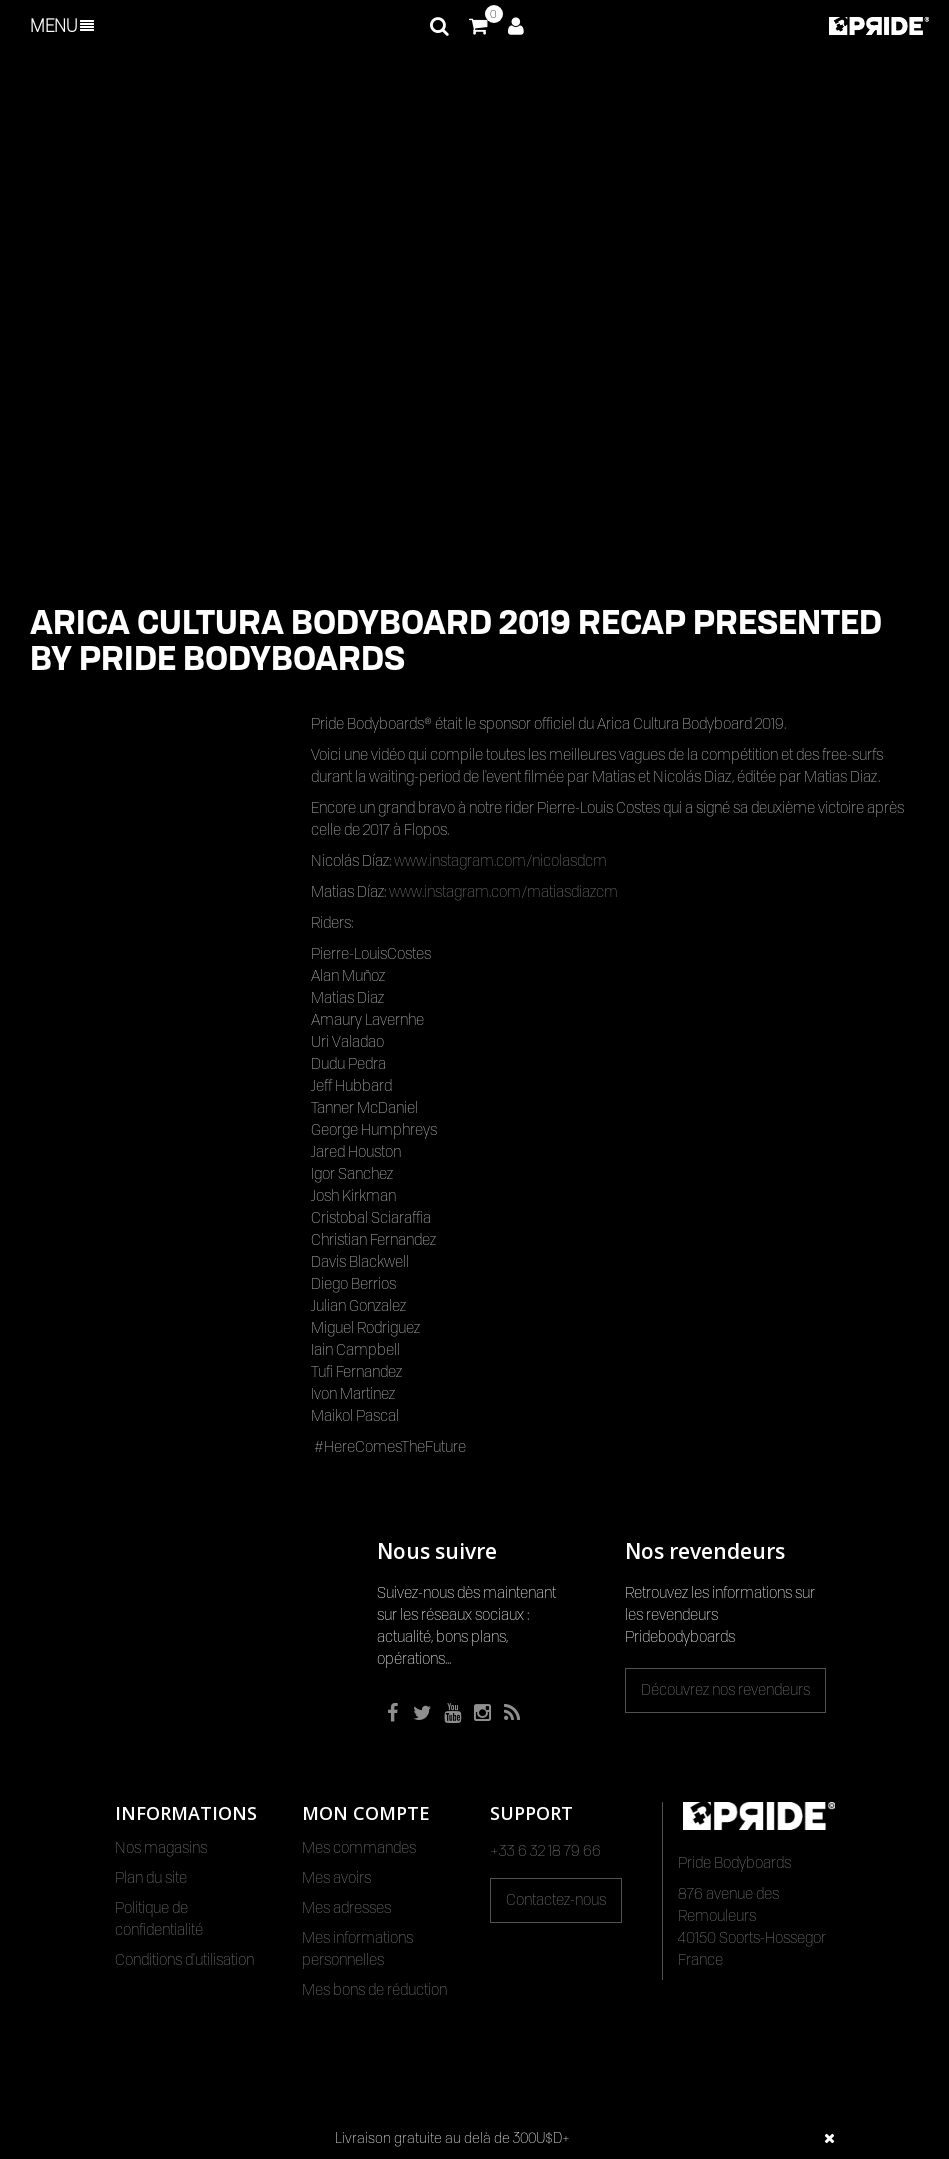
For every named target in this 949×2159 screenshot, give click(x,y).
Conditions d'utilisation (184, 1960)
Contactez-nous (556, 1900)
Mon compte (366, 1813)
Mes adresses (346, 1908)
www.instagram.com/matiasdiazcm (503, 892)
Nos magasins (161, 1848)
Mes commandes (359, 1848)
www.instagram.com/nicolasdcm (500, 861)
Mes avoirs (336, 1878)
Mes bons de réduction (374, 1990)
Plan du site (151, 1878)
